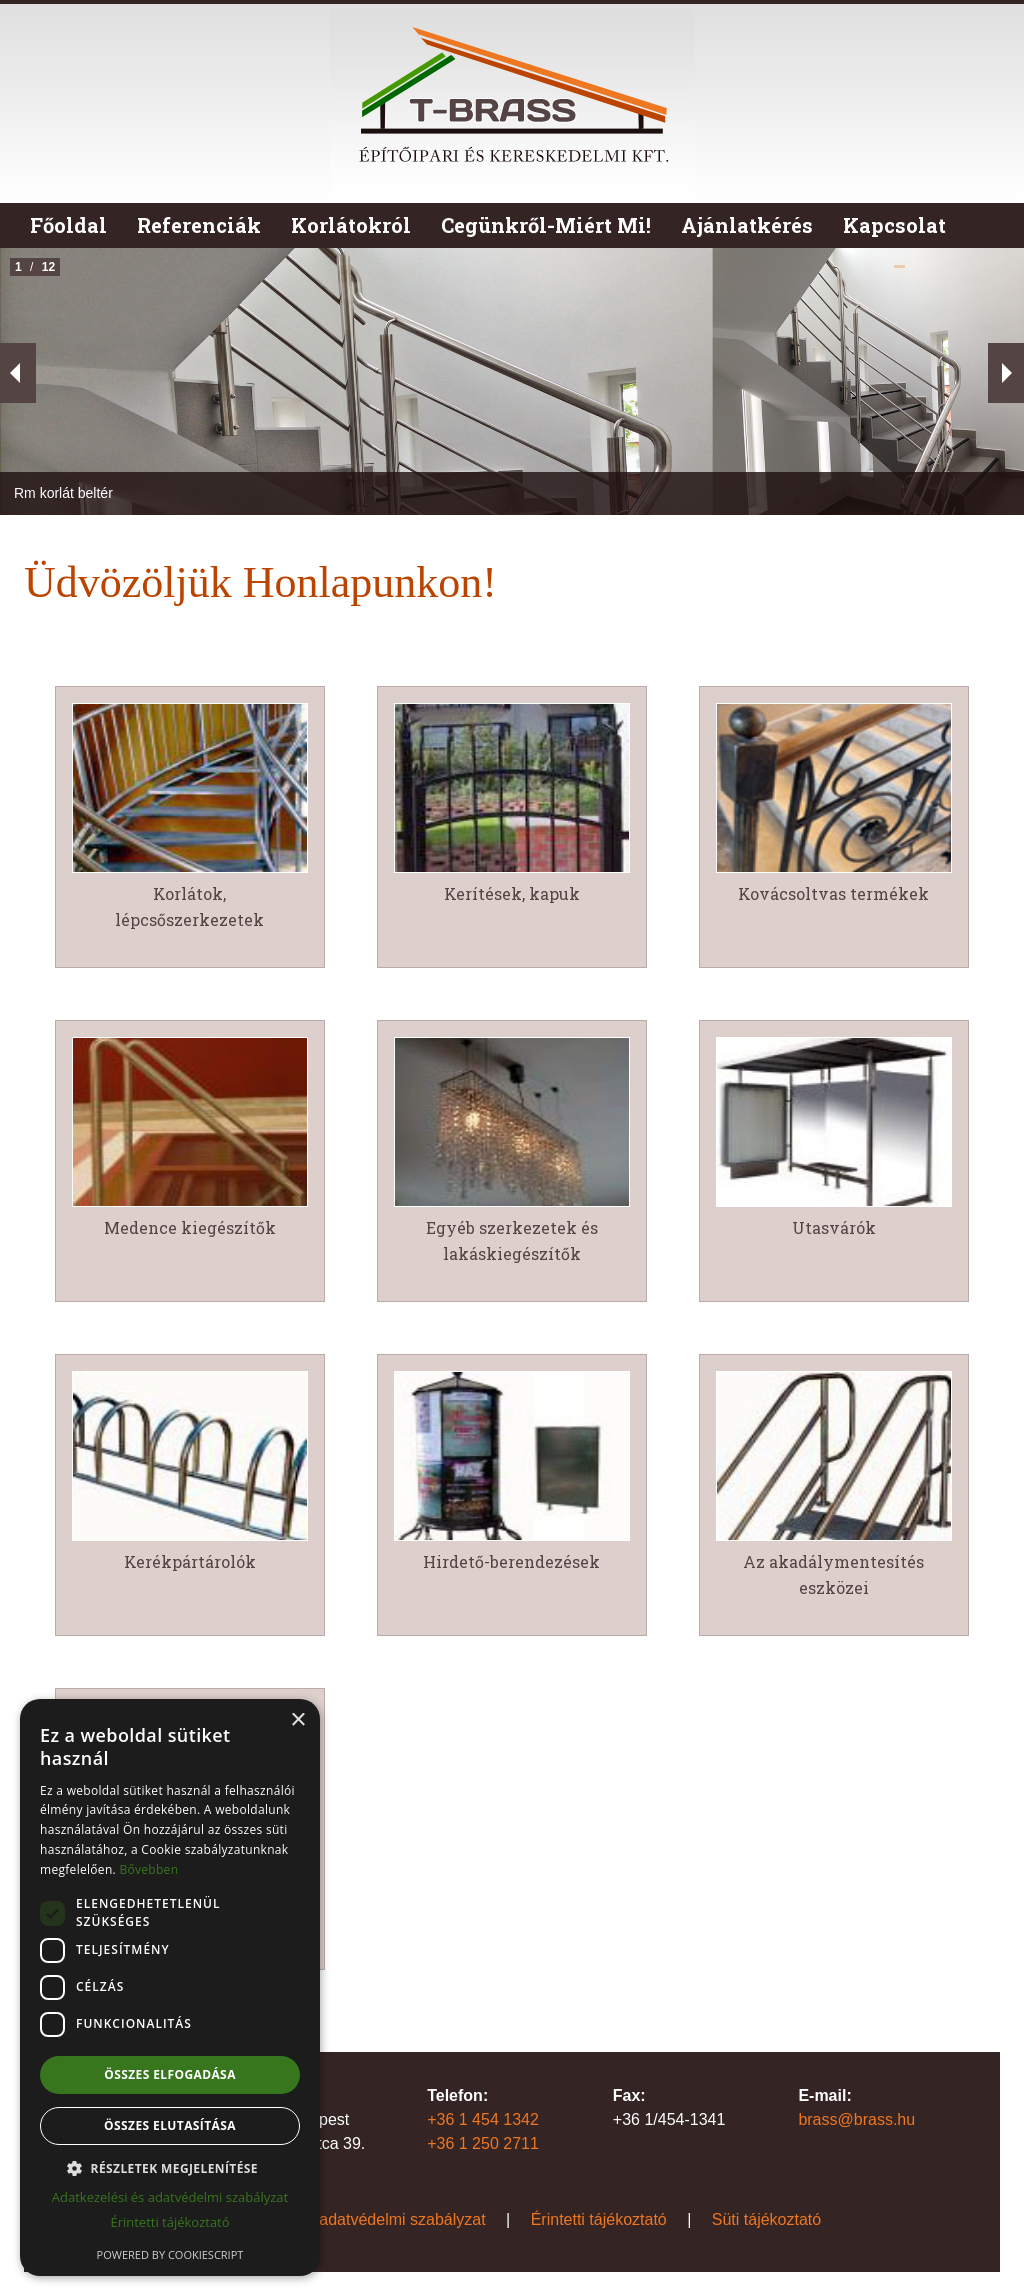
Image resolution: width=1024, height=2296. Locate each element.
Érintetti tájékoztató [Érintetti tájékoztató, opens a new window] (169, 2222)
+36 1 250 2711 (483, 2143)
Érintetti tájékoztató (599, 2219)
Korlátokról (351, 225)
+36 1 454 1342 (483, 2119)
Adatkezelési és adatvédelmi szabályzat (344, 2219)
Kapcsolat (894, 225)
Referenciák (199, 225)
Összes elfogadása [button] (170, 2074)
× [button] (297, 1720)
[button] (170, 2168)
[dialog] (170, 1987)
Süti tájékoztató (766, 2219)
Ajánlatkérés (747, 225)
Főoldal (68, 225)
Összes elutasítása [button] (170, 2125)
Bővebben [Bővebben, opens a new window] (148, 1869)
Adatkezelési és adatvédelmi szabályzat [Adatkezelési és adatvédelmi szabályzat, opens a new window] (170, 2197)
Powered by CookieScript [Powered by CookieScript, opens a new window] (170, 2254)
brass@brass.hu (856, 2119)
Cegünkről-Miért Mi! (546, 225)
